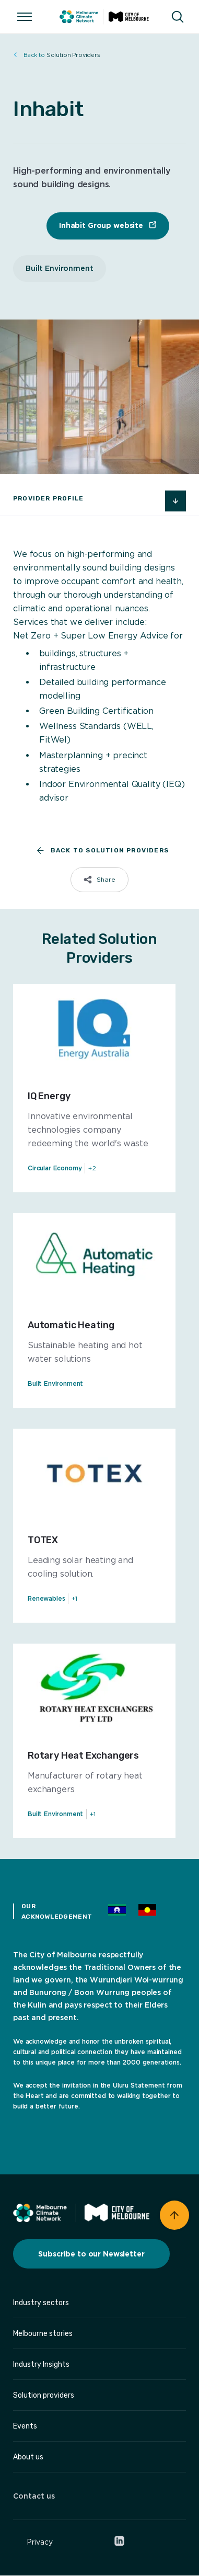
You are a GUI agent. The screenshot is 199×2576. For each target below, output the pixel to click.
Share (106, 879)
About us (28, 2457)
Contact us (34, 2496)
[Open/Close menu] (24, 16)
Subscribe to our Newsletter (91, 2254)
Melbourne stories (43, 2333)
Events (25, 2426)
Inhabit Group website (102, 225)
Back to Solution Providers (99, 851)
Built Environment (59, 268)
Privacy (40, 2542)
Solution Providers (56, 55)
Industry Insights (41, 2364)
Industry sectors (41, 2302)
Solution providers (43, 2395)
